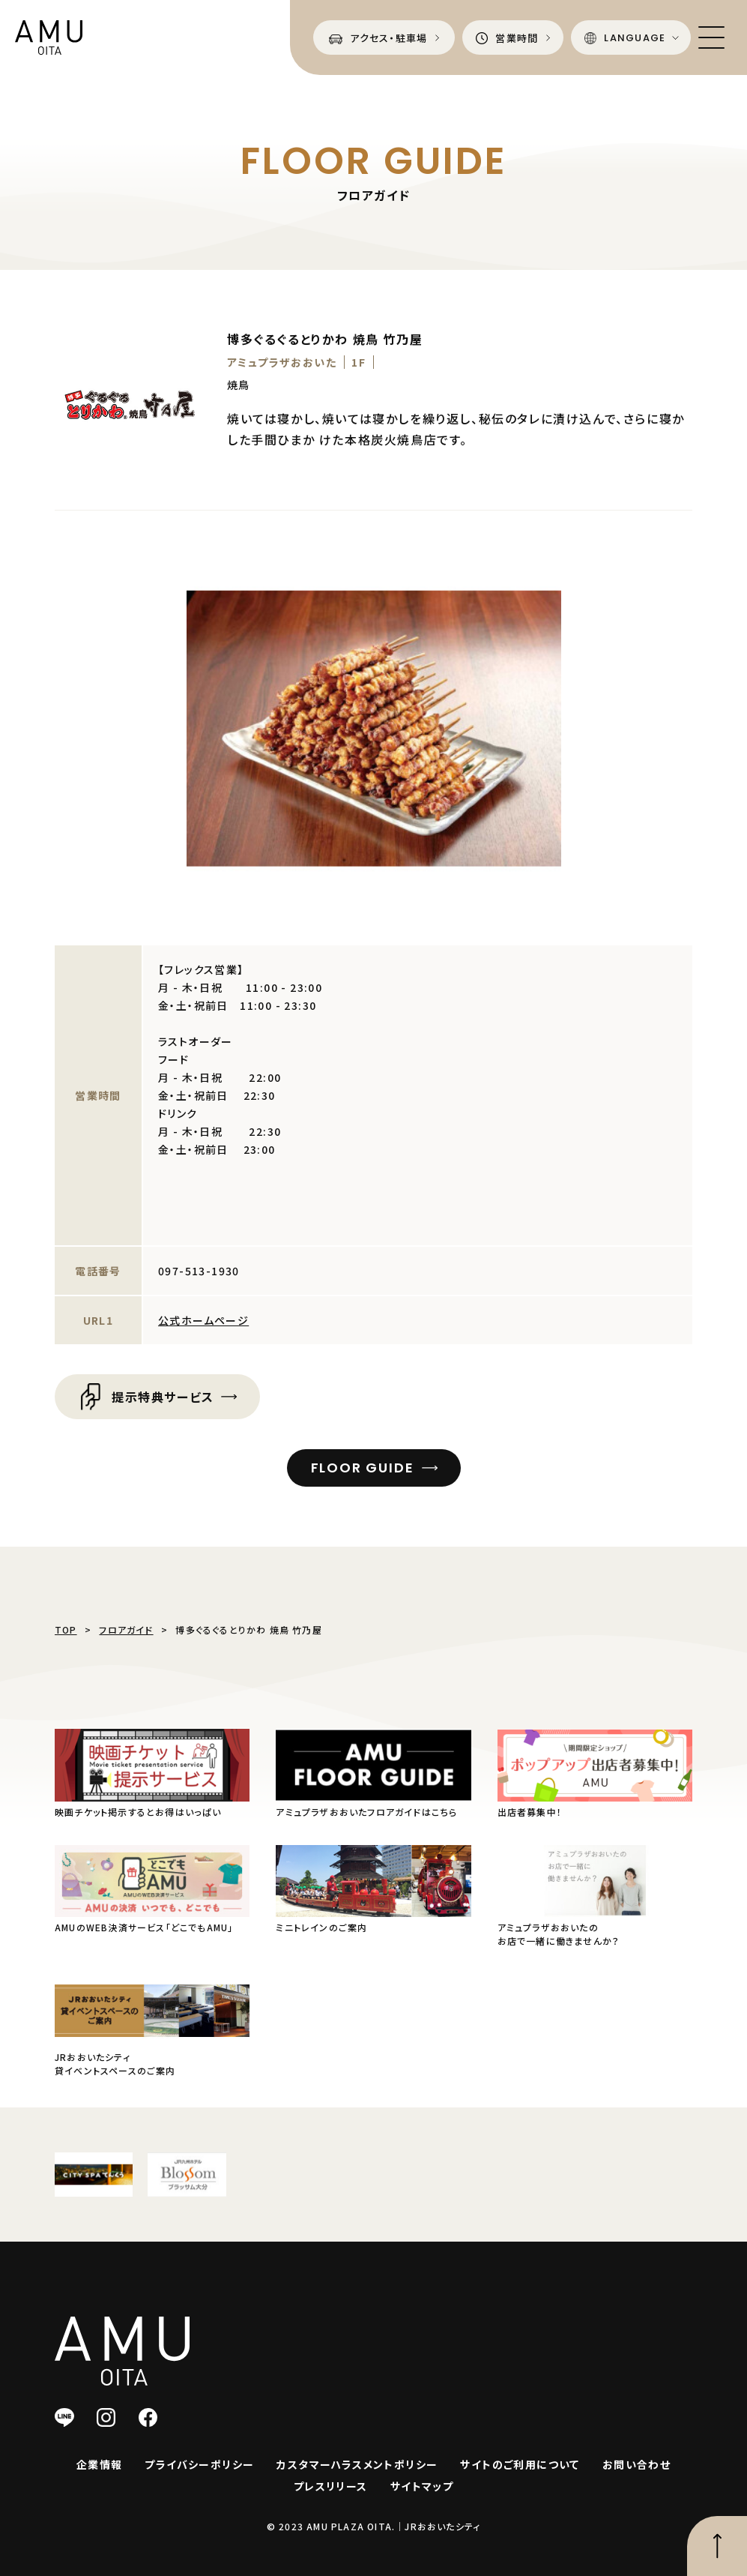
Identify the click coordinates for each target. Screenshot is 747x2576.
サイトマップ (421, 2486)
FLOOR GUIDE (362, 1467)
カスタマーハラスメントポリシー (357, 2464)
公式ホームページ (203, 1320)
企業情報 (99, 2464)
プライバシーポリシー (199, 2464)
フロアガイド (126, 1629)
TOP (66, 1629)
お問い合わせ (636, 2464)
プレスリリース (331, 2486)
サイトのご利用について (519, 2464)
